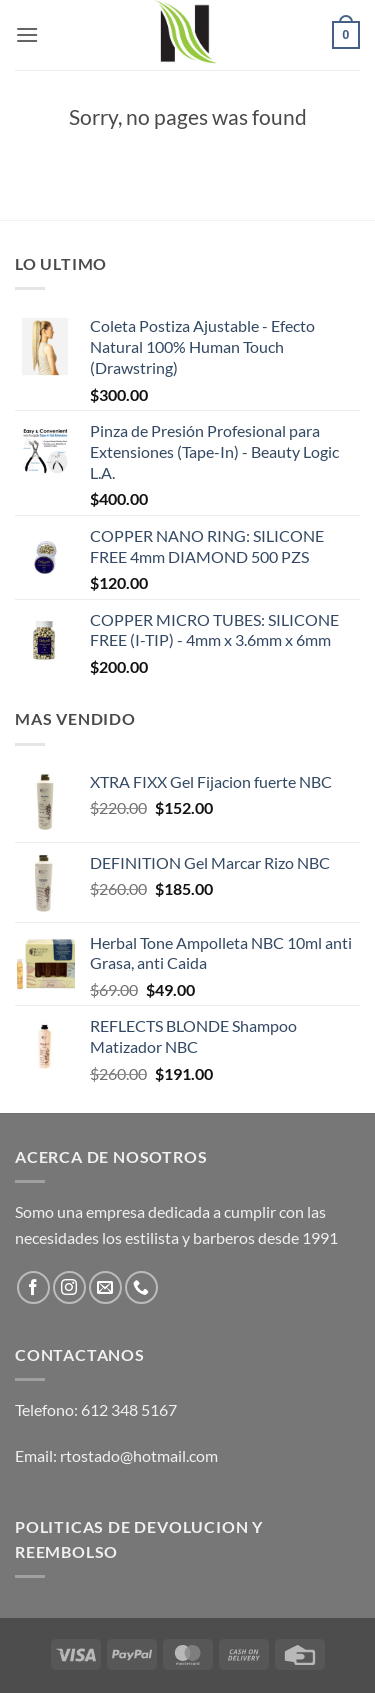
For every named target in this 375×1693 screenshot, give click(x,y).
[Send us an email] (105, 1287)
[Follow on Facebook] (33, 1287)
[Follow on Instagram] (69, 1287)
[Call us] (141, 1287)
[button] (27, 34)
